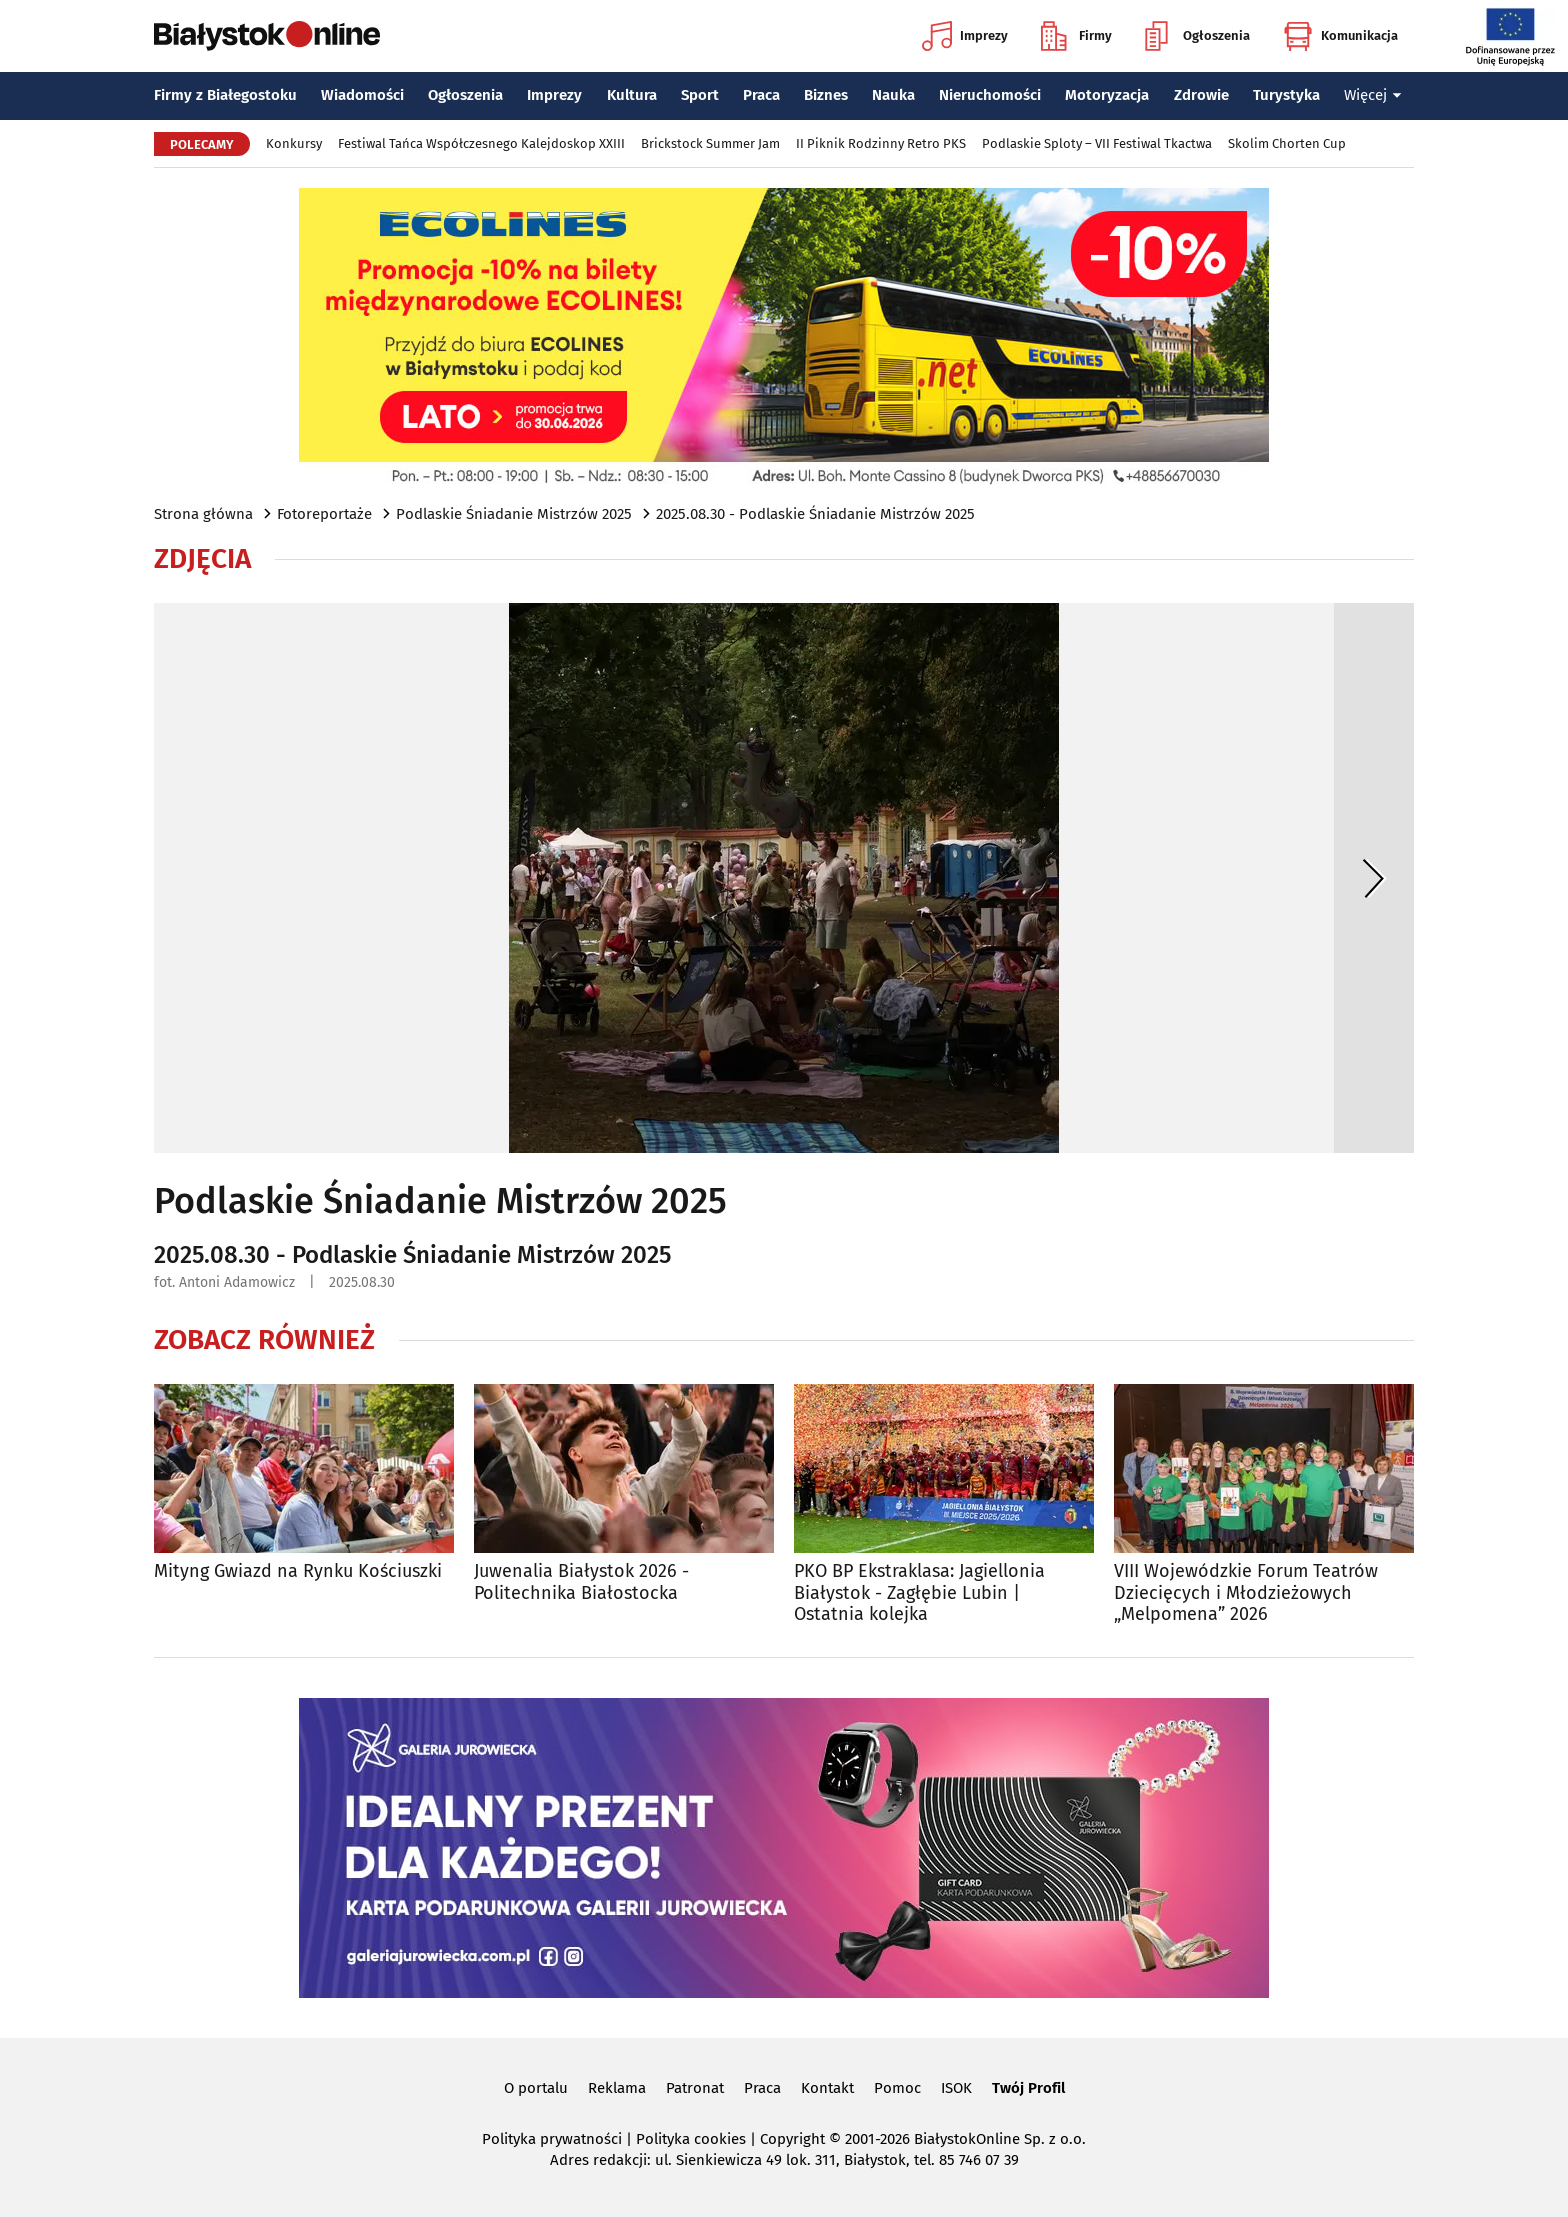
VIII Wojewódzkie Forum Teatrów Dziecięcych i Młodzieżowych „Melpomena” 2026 (1246, 1593)
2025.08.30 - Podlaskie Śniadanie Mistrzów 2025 (815, 514)
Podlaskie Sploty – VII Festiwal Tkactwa (1097, 143)
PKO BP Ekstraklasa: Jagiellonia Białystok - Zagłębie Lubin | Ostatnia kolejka (919, 1593)
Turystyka (1286, 95)
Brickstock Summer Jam (710, 143)
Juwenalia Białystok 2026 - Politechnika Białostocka (581, 1582)
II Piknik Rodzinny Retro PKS (881, 143)
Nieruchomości (990, 95)
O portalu (536, 2088)
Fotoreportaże (324, 514)
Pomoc (897, 2088)
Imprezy (965, 36)
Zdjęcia (202, 559)
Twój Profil (1028, 2088)
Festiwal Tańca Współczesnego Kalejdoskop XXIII (481, 143)
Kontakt (827, 2088)
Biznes (826, 95)
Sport (700, 95)
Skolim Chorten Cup (1287, 143)
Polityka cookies (691, 2139)
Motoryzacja (1107, 95)
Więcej (1373, 95)
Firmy (1076, 36)
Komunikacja (1340, 36)
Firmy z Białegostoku (225, 95)
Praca (761, 95)
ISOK (956, 2088)
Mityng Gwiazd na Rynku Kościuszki (298, 1571)
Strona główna (203, 514)
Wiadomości (362, 95)
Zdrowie (1201, 95)
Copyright (792, 2139)
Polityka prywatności (552, 2139)
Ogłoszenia (1197, 36)
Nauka (893, 95)
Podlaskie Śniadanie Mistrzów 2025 (514, 514)
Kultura (632, 95)
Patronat (695, 2088)
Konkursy (294, 143)
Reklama (617, 2088)
